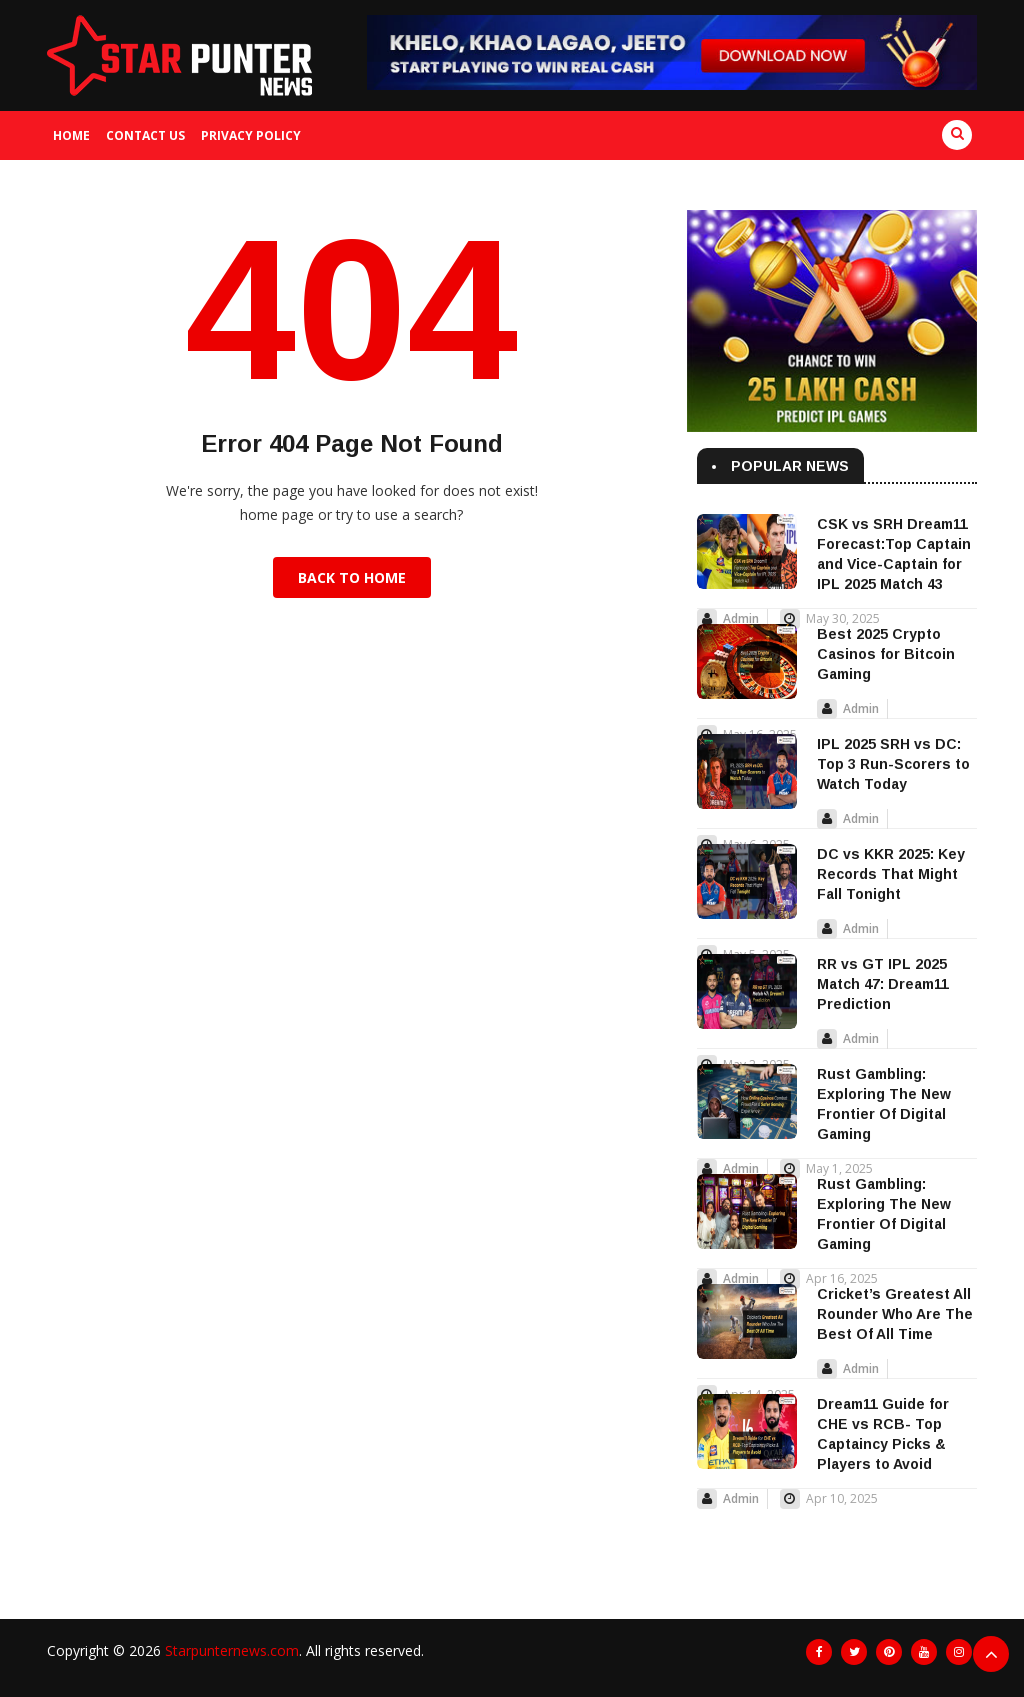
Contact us (145, 135)
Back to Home (352, 577)
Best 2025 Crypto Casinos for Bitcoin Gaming (886, 654)
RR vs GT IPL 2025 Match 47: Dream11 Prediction (883, 984)
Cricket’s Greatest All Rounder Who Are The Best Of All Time (895, 1314)
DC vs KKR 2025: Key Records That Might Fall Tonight (891, 874)
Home (71, 135)
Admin (741, 618)
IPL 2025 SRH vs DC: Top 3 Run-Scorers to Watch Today (893, 764)
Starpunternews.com (232, 1650)
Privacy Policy (251, 135)
